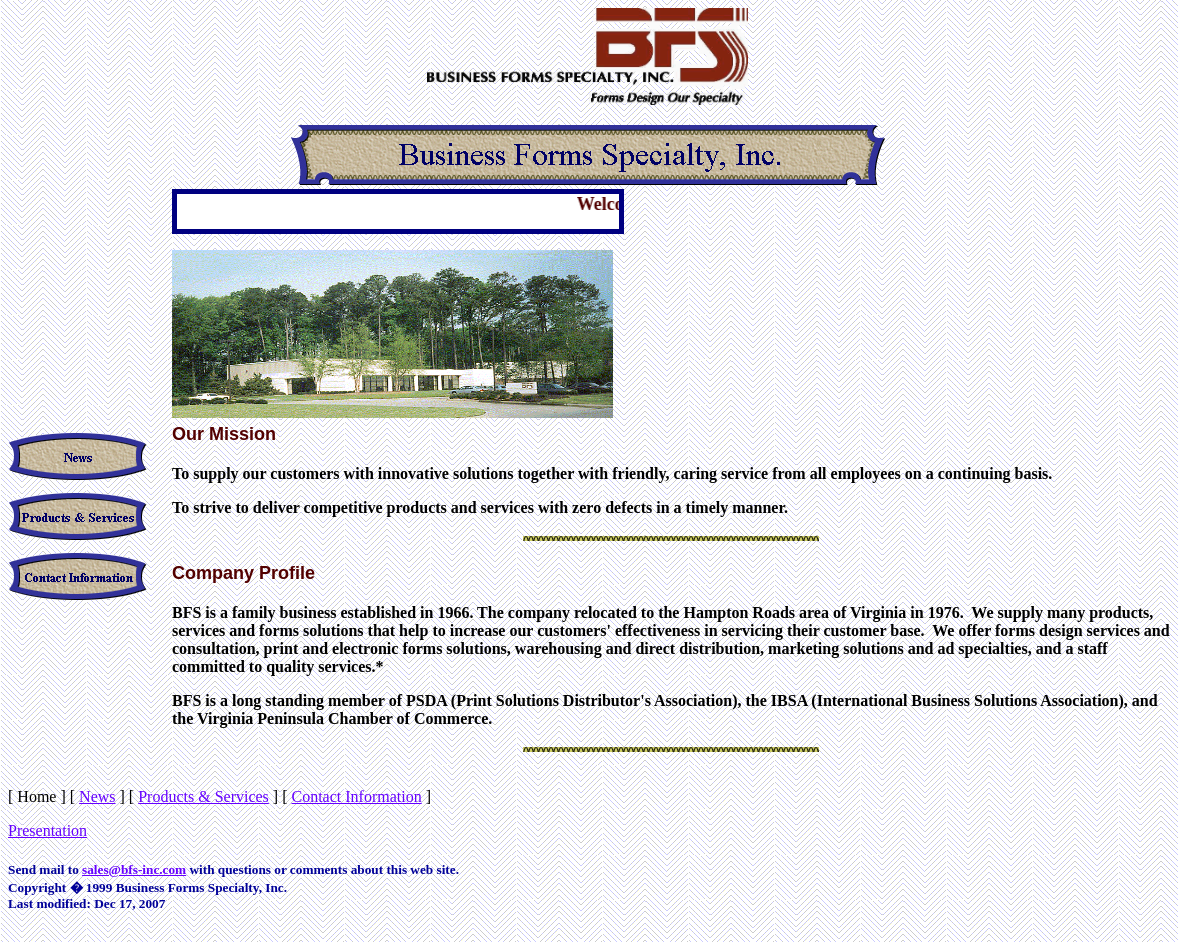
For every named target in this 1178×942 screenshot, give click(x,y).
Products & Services (203, 796)
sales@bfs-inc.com (134, 869)
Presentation (47, 830)
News (97, 796)
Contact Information (357, 796)
